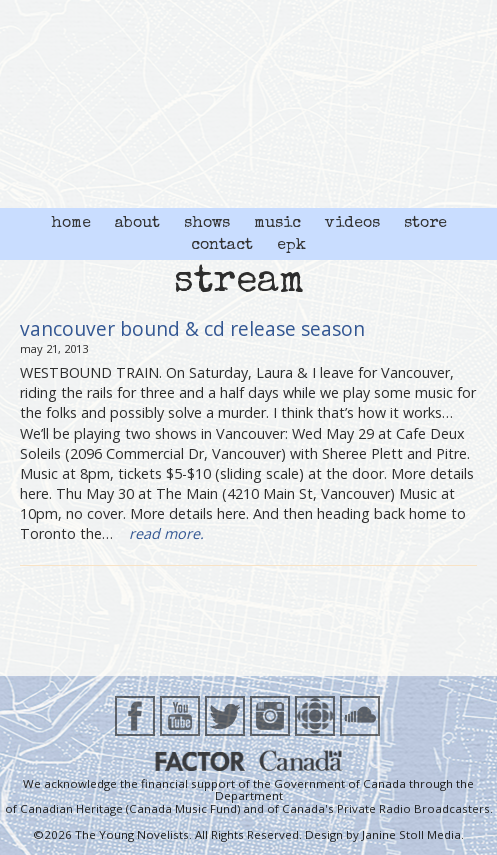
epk (291, 246)
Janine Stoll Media (411, 834)
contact (222, 246)
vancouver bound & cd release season (192, 328)
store (425, 224)
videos (352, 224)
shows (207, 224)
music (277, 224)
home (71, 224)
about (137, 224)
